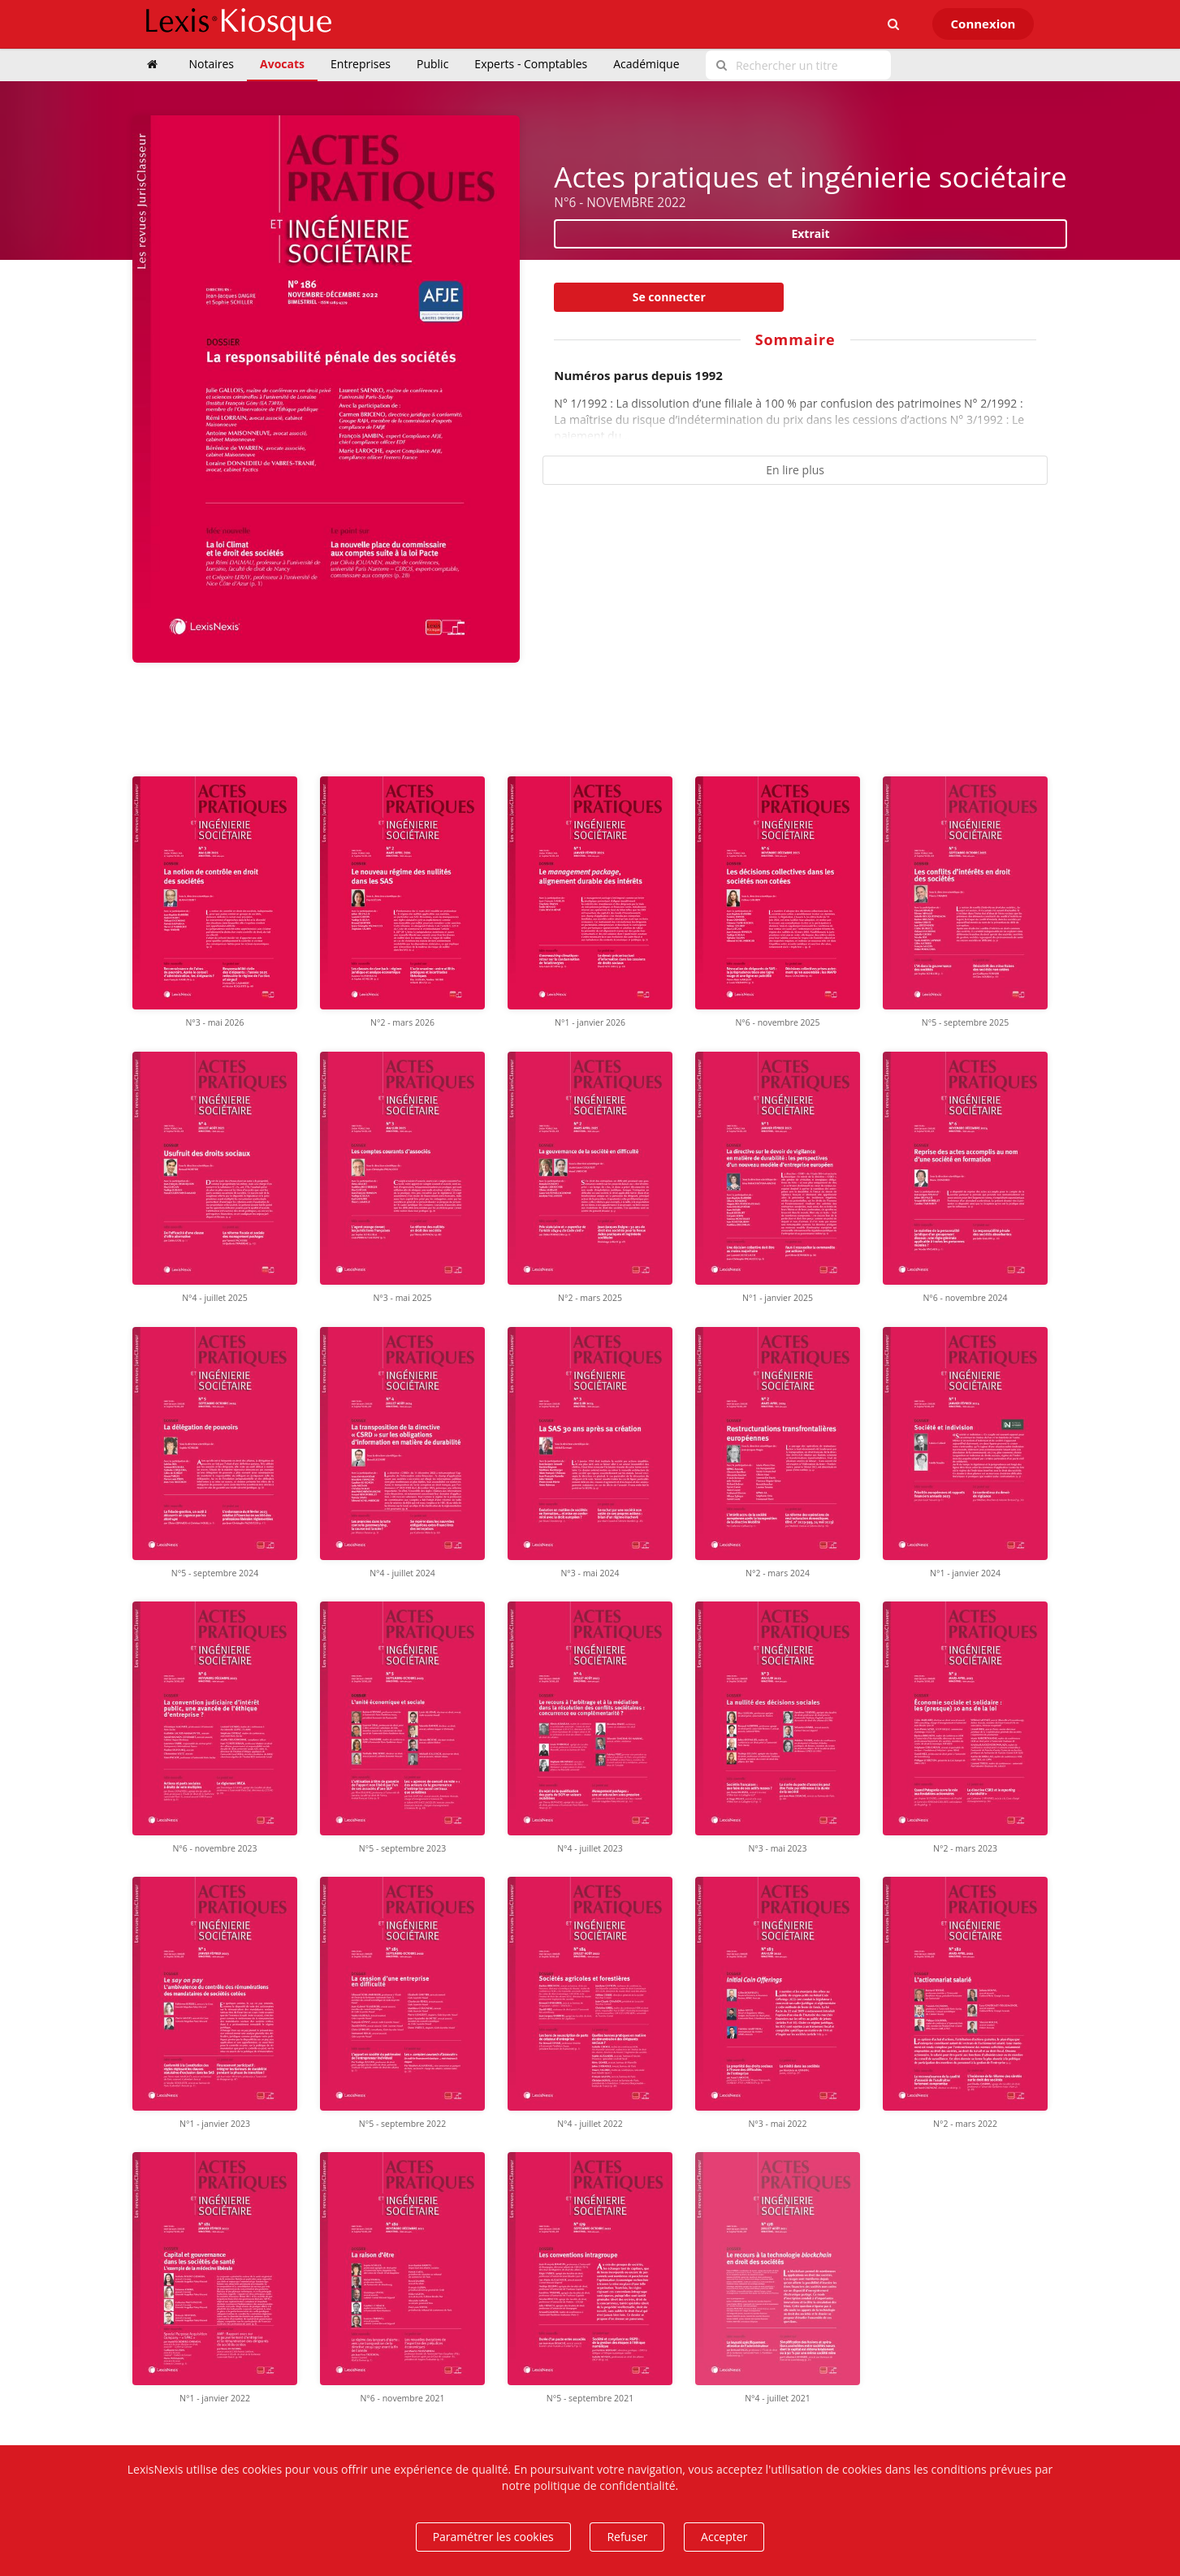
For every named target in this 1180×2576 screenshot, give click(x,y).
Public (432, 63)
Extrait (810, 233)
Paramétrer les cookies (493, 2536)
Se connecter (669, 297)
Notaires (212, 63)
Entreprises (361, 63)
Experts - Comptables (530, 63)
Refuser (627, 2536)
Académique (646, 63)
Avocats (282, 63)
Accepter (724, 2536)
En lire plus (795, 470)
